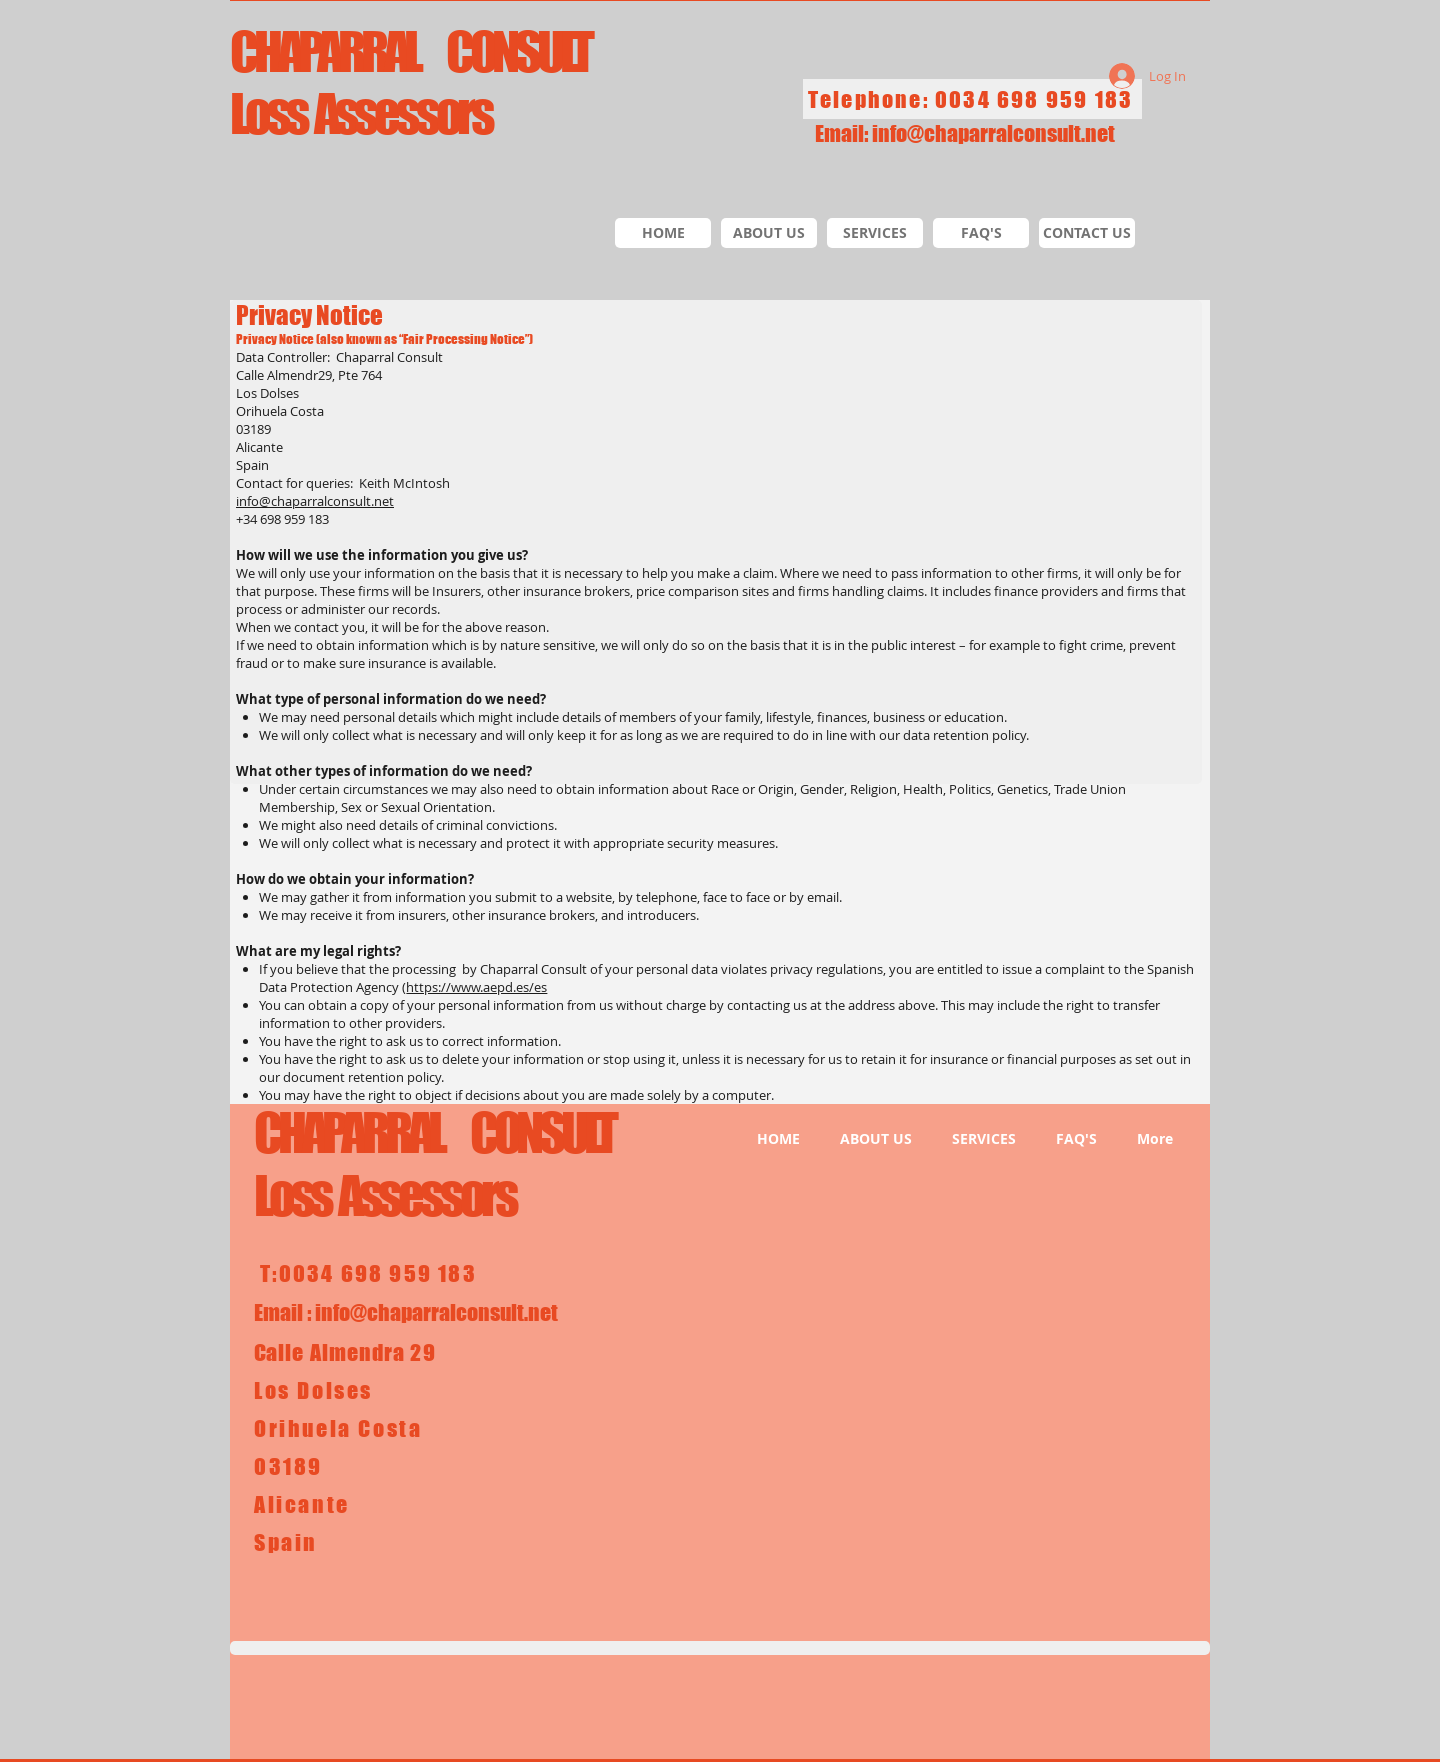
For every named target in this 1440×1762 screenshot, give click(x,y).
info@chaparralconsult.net (993, 133)
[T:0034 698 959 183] (370, 1273)
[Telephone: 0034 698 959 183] (972, 99)
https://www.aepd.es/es (476, 987)
